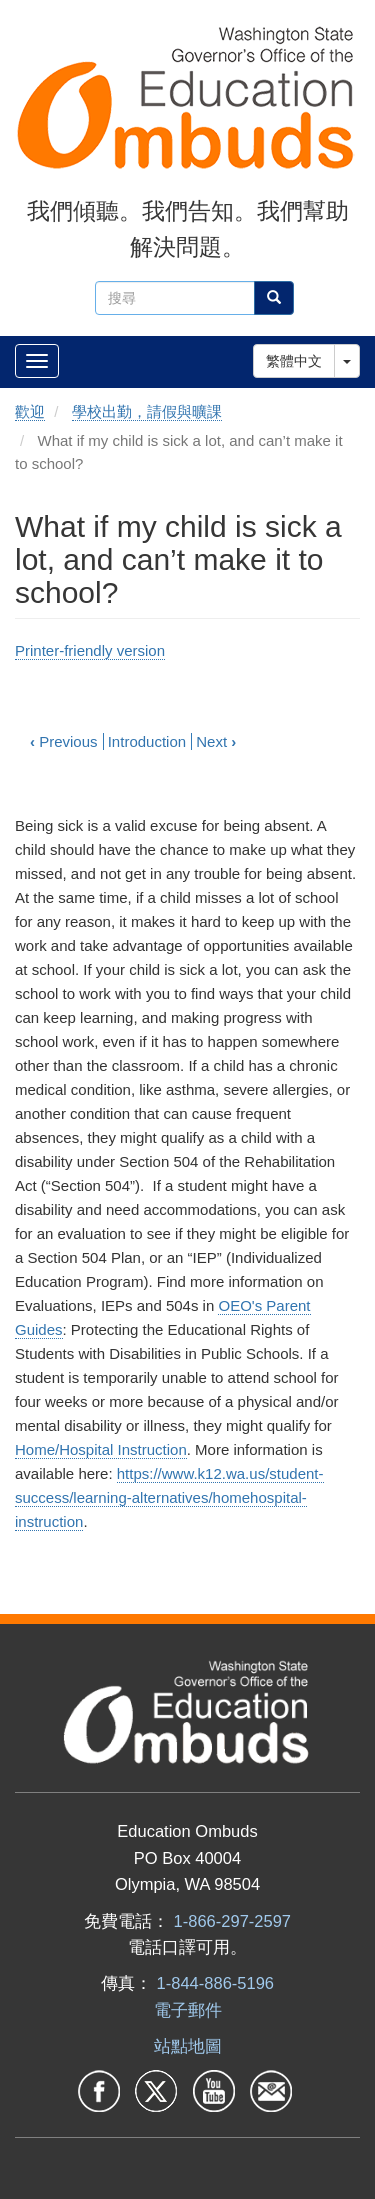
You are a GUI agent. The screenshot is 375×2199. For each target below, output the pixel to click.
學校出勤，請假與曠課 (147, 411)
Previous (64, 741)
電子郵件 (188, 2010)
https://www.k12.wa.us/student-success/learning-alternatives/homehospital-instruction (169, 1497)
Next (216, 741)
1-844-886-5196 (215, 1983)
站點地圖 (188, 2046)
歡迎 (30, 411)
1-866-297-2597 (232, 1921)
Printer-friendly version (90, 650)
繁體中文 (294, 361)
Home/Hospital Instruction (101, 1449)
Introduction (147, 741)
